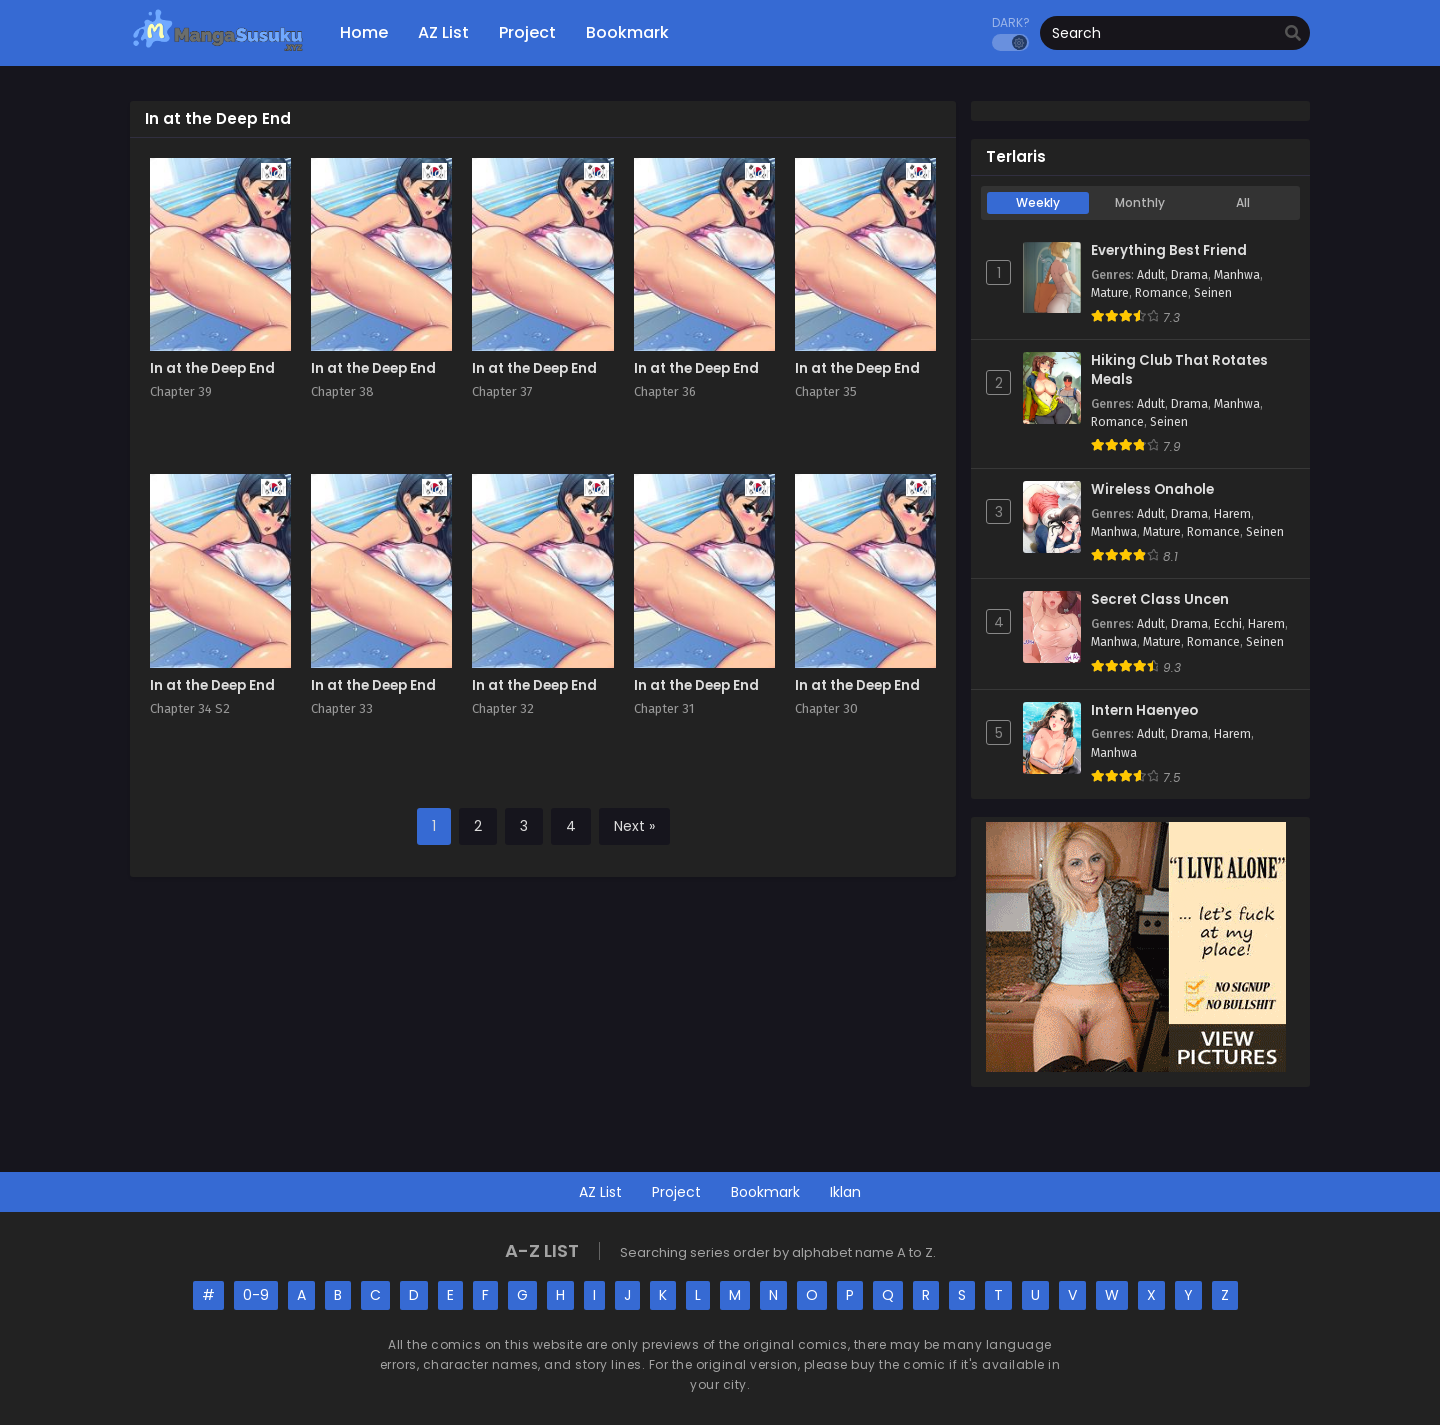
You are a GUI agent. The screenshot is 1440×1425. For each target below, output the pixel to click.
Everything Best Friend (1169, 251)
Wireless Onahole (1152, 490)
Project (676, 1192)
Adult (1151, 275)
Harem (1232, 514)
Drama (1189, 275)
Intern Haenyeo (1144, 711)
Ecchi (1228, 624)
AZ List (600, 1192)
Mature (1110, 293)
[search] (1293, 34)
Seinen (1213, 293)
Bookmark (765, 1192)
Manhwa (1237, 275)
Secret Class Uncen (1160, 600)
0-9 (256, 1295)
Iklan (845, 1192)
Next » (634, 826)
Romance (1161, 293)
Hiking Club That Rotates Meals (1179, 370)
